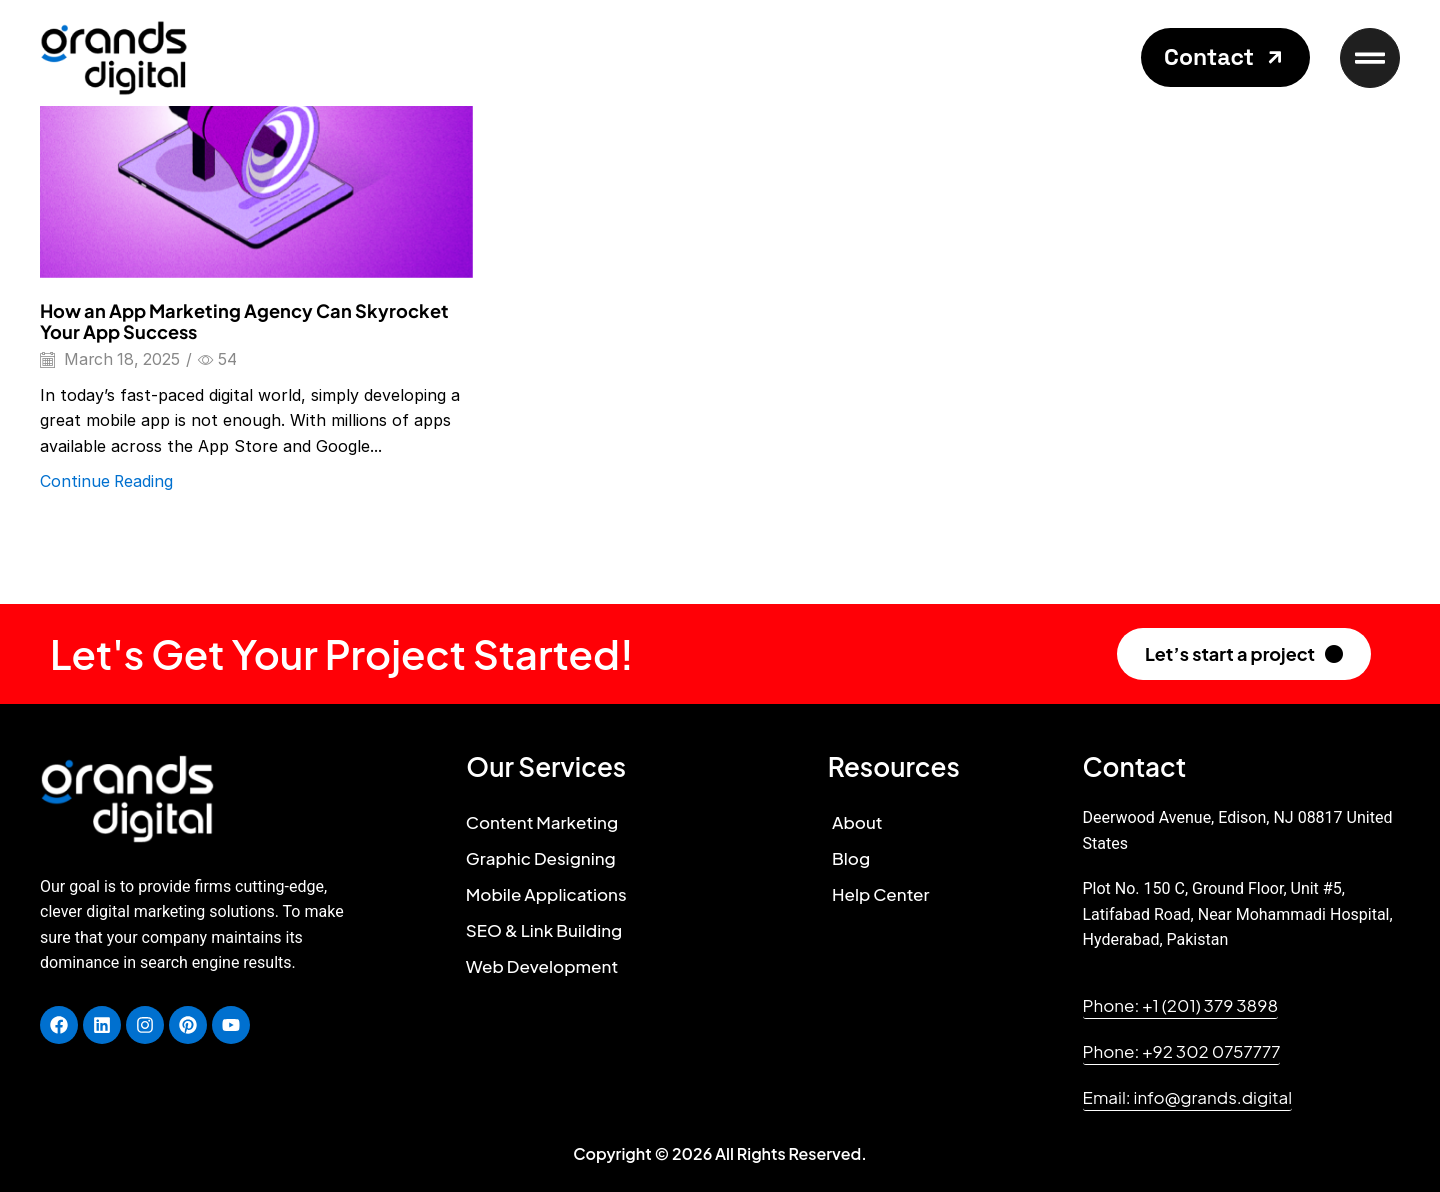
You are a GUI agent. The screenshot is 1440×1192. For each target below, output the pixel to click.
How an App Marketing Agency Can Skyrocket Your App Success (244, 321)
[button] (1225, 57)
